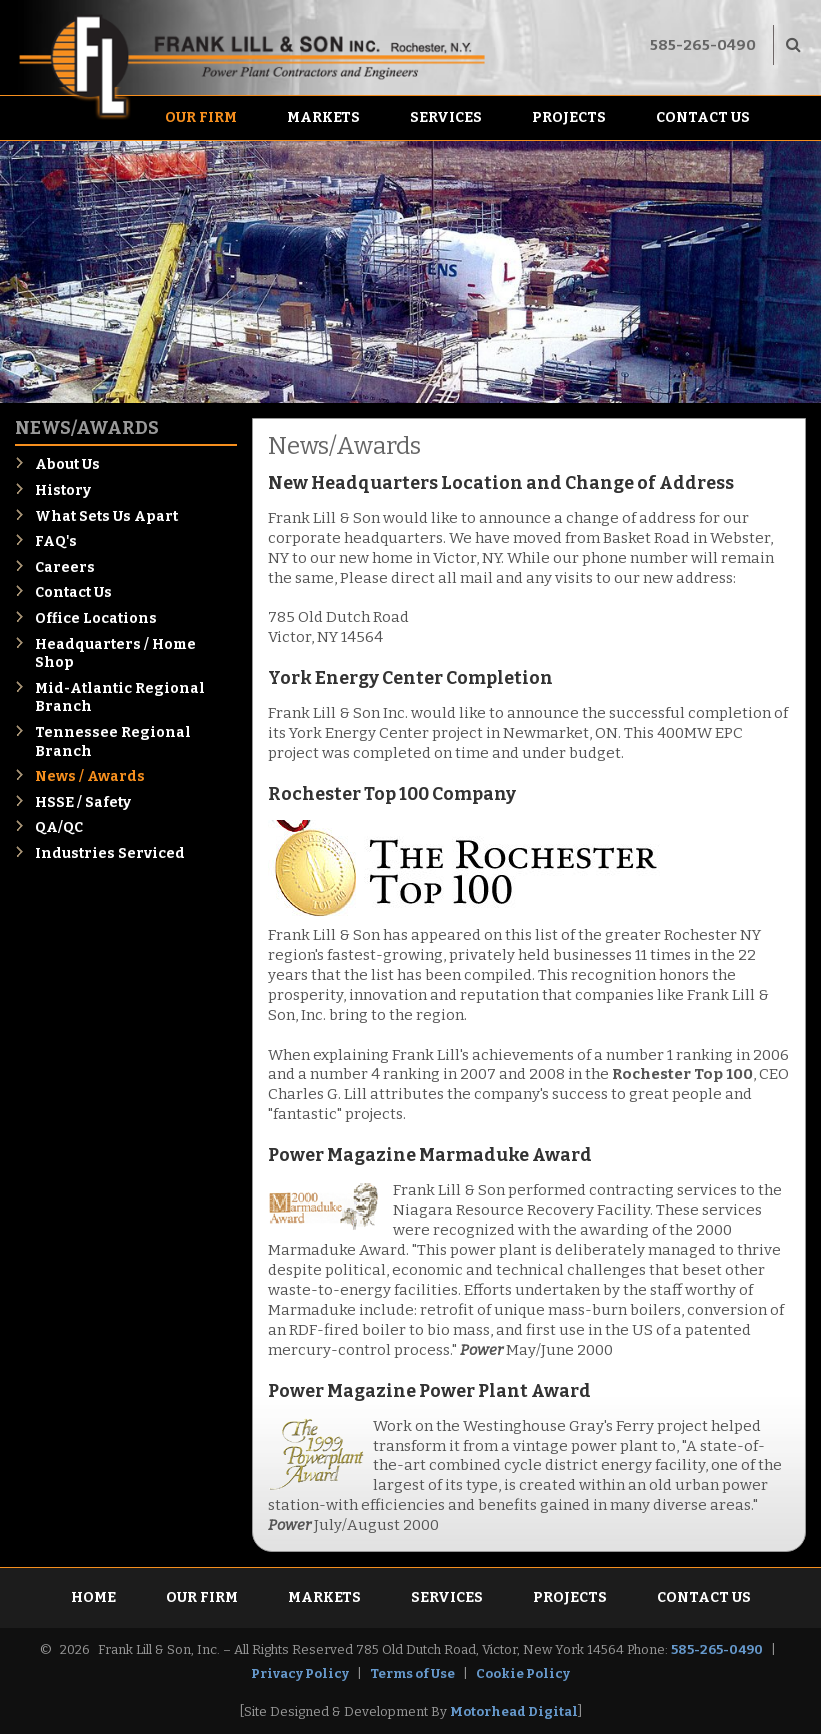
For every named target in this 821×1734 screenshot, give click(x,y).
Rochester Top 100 (682, 1074)
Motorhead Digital (514, 1711)
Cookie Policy (523, 1673)
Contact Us (703, 117)
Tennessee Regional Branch (113, 742)
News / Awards (90, 776)
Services (446, 117)
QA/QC (59, 827)
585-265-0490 (703, 45)
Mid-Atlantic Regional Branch (120, 698)
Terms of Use (412, 1673)
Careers (65, 567)
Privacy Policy (300, 1673)
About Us (67, 464)
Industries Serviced (110, 853)
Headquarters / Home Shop (115, 654)
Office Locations (96, 618)
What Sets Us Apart (106, 516)
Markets (323, 117)
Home (93, 1597)
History (63, 490)
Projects (569, 117)
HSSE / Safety (83, 802)
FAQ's (56, 541)
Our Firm (201, 117)
